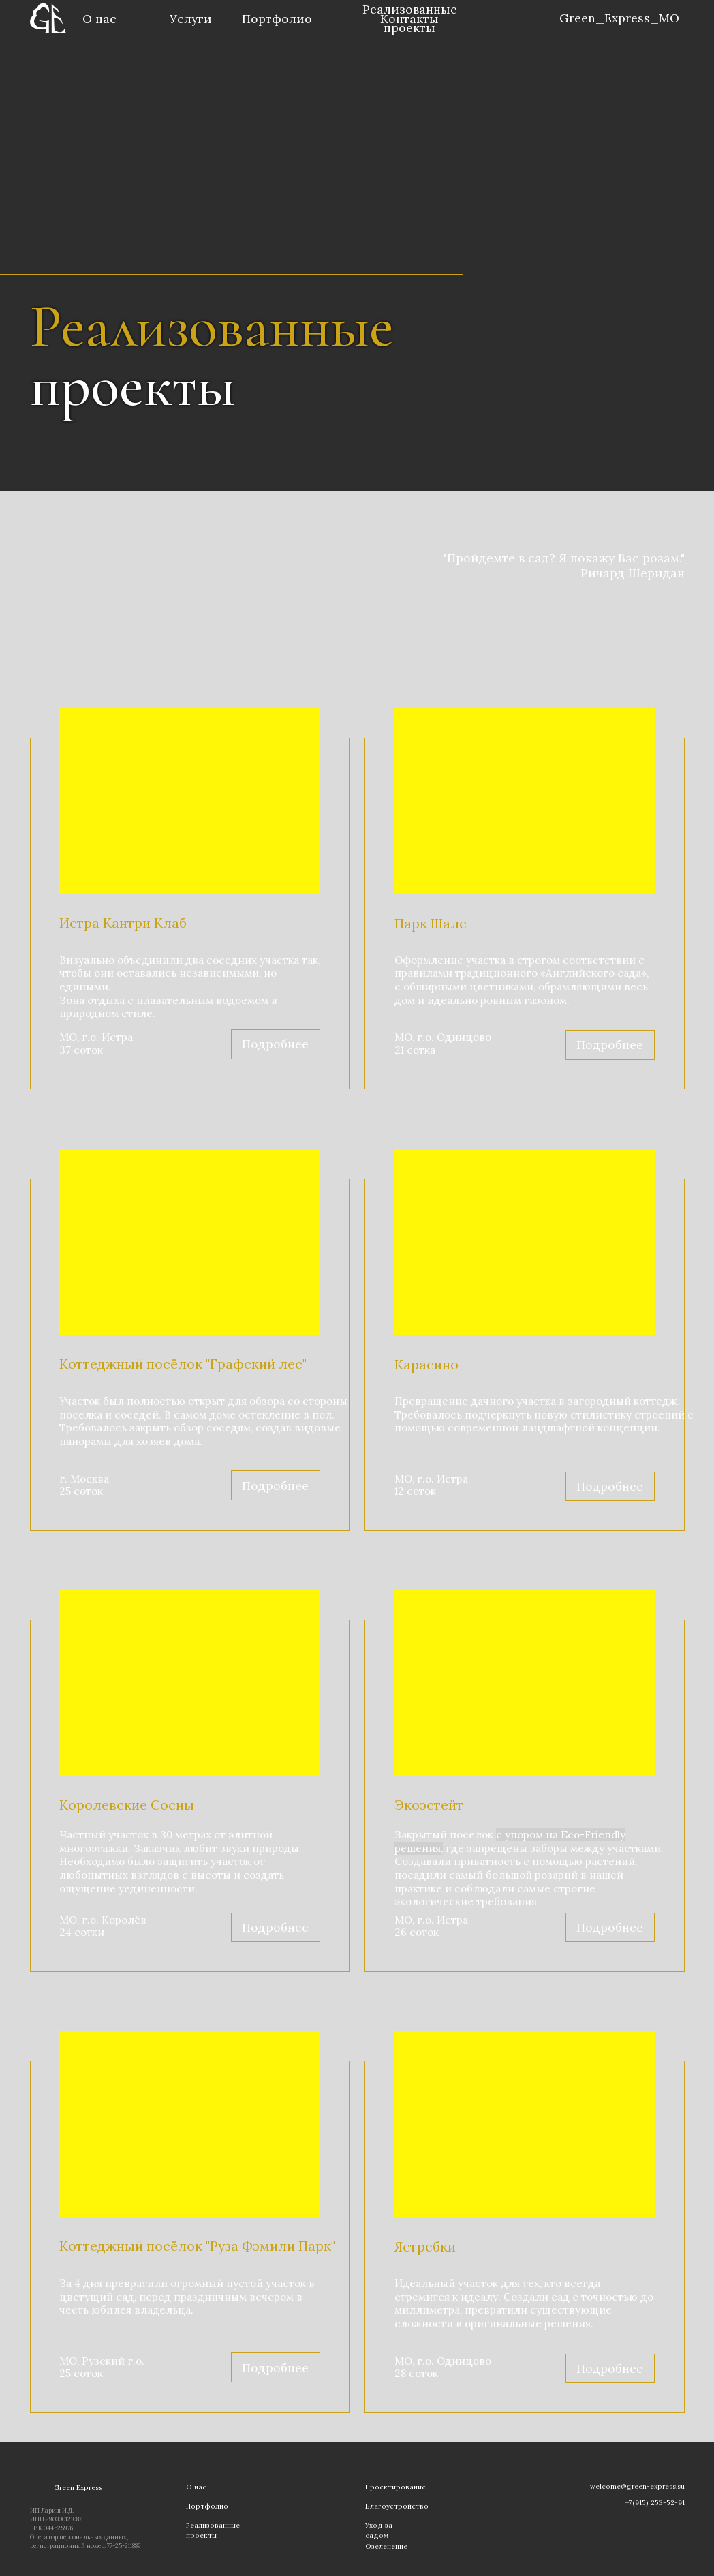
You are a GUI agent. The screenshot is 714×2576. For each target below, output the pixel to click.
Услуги (191, 19)
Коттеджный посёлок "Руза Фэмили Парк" (197, 2245)
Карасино (426, 1364)
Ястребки (425, 2246)
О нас (99, 19)
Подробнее (609, 1044)
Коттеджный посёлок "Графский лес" (183, 1363)
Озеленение (386, 2546)
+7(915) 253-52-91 (655, 2502)
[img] (547, 20)
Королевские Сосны (126, 1804)
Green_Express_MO (619, 18)
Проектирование (395, 2487)
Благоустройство (397, 2506)
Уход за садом (378, 2530)
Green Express (78, 2487)
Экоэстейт (428, 1804)
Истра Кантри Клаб (123, 922)
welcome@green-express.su (637, 2486)
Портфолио (277, 19)
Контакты (409, 19)
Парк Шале (430, 923)
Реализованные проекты (213, 2530)
